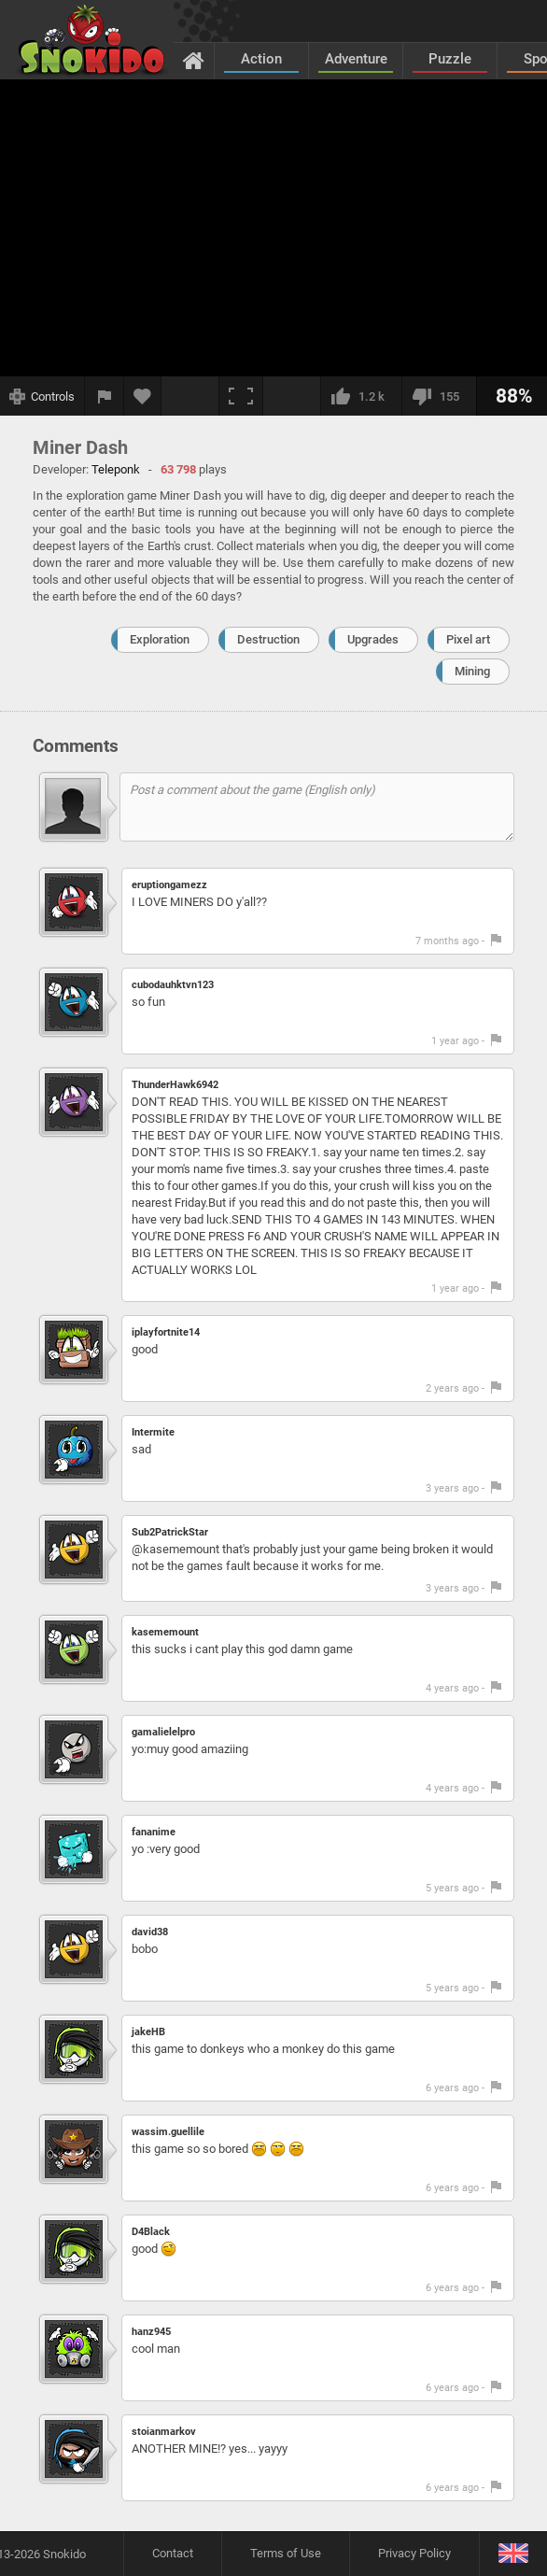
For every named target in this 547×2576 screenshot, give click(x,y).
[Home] (193, 60)
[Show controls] (42, 396)
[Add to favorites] (142, 396)
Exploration (159, 639)
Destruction (268, 639)
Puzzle (449, 58)
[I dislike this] (438, 396)
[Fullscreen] (240, 396)
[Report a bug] (104, 396)
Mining (472, 671)
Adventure (356, 58)
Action (261, 58)
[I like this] (360, 396)
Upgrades (373, 639)
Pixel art (468, 639)
